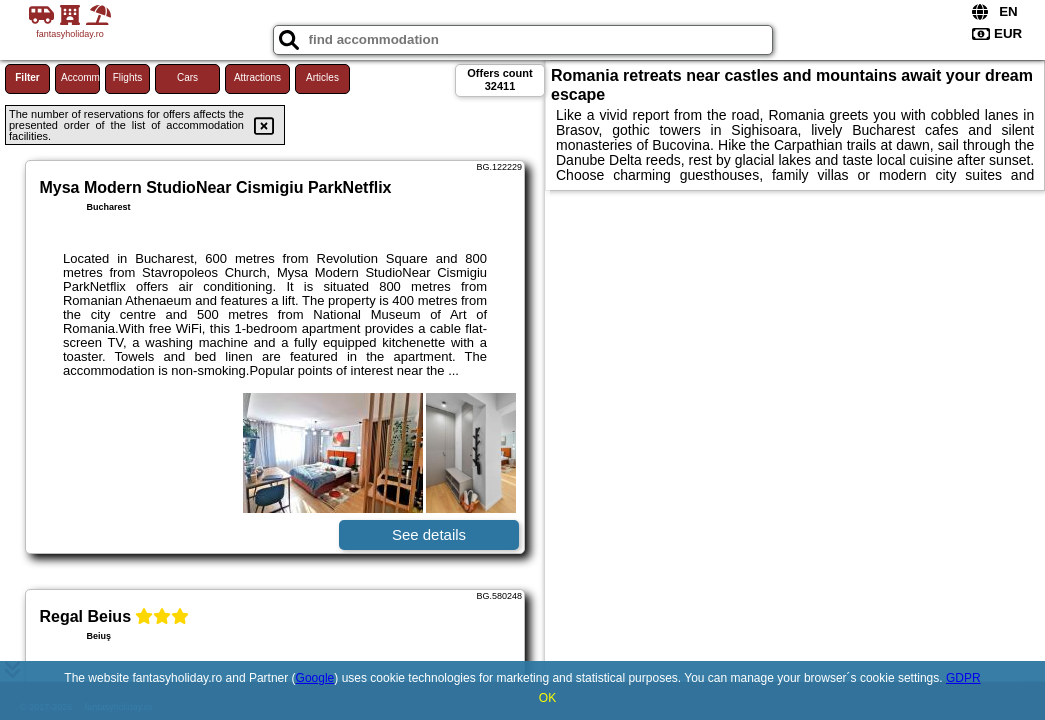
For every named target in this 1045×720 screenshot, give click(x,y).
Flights (127, 77)
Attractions (257, 77)
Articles (322, 77)
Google (315, 678)
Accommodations (80, 77)
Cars (187, 77)
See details (429, 534)
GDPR (963, 678)
